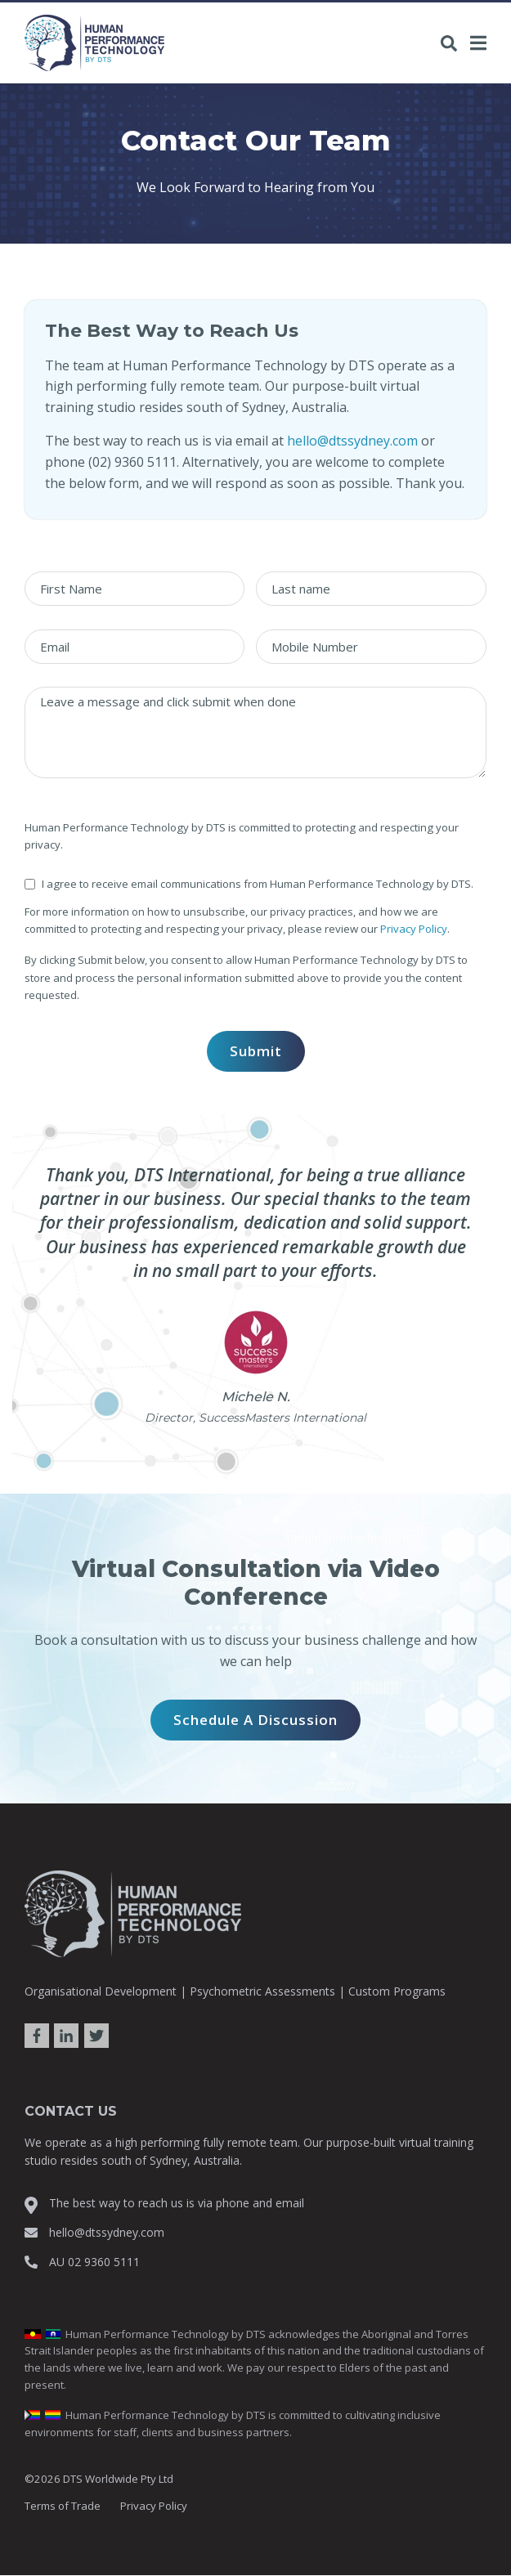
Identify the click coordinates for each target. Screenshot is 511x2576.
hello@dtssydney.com (352, 441)
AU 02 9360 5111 (94, 2261)
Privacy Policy (413, 928)
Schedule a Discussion (255, 1719)
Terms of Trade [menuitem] (63, 2505)
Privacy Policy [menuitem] (153, 2505)
